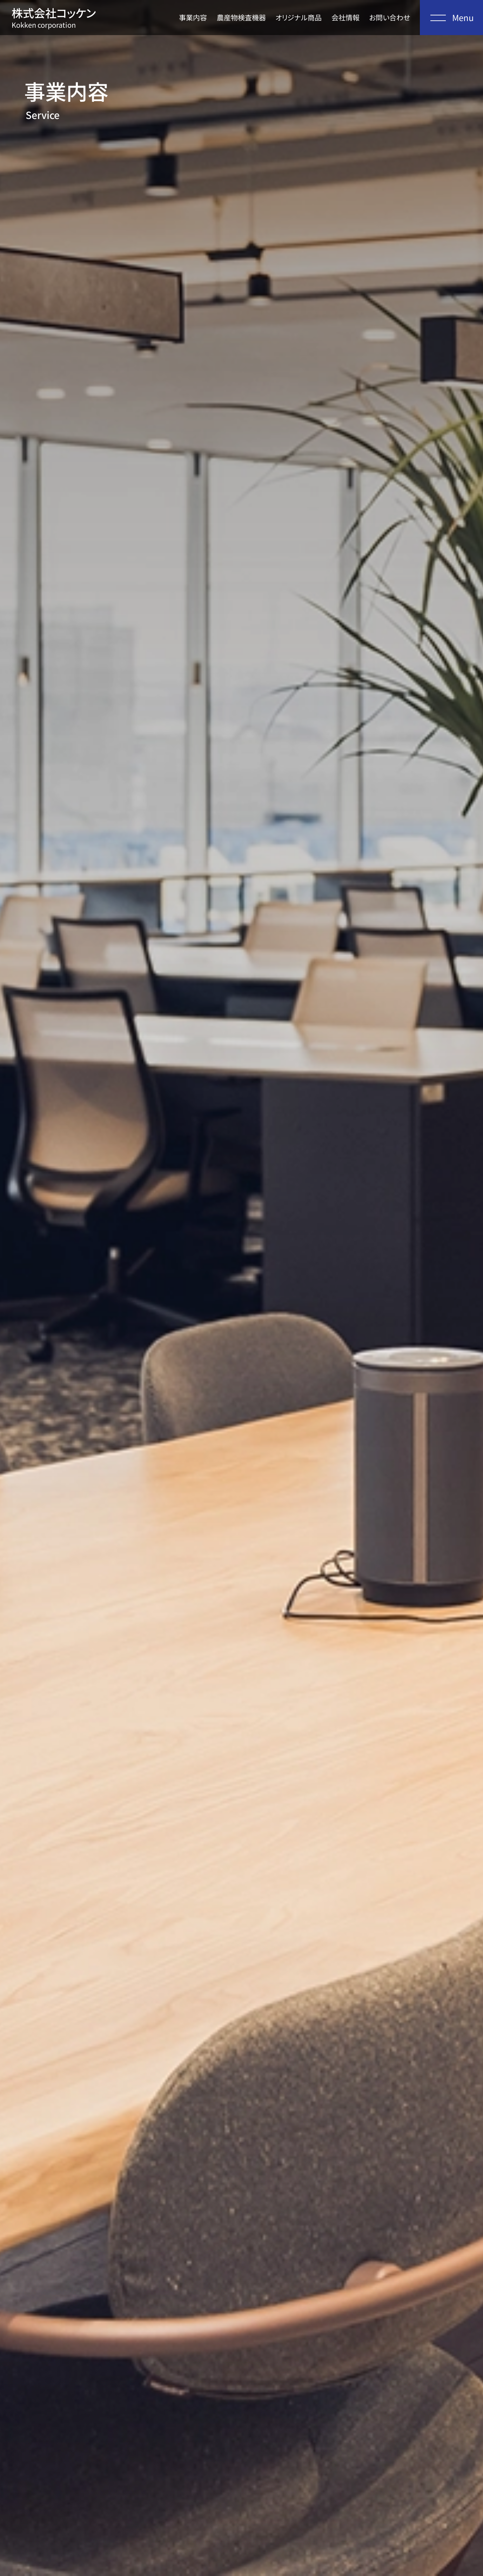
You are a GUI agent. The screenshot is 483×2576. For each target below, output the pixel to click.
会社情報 (345, 17)
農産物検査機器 (241, 17)
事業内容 (193, 17)
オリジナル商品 (298, 17)
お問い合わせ (389, 17)
